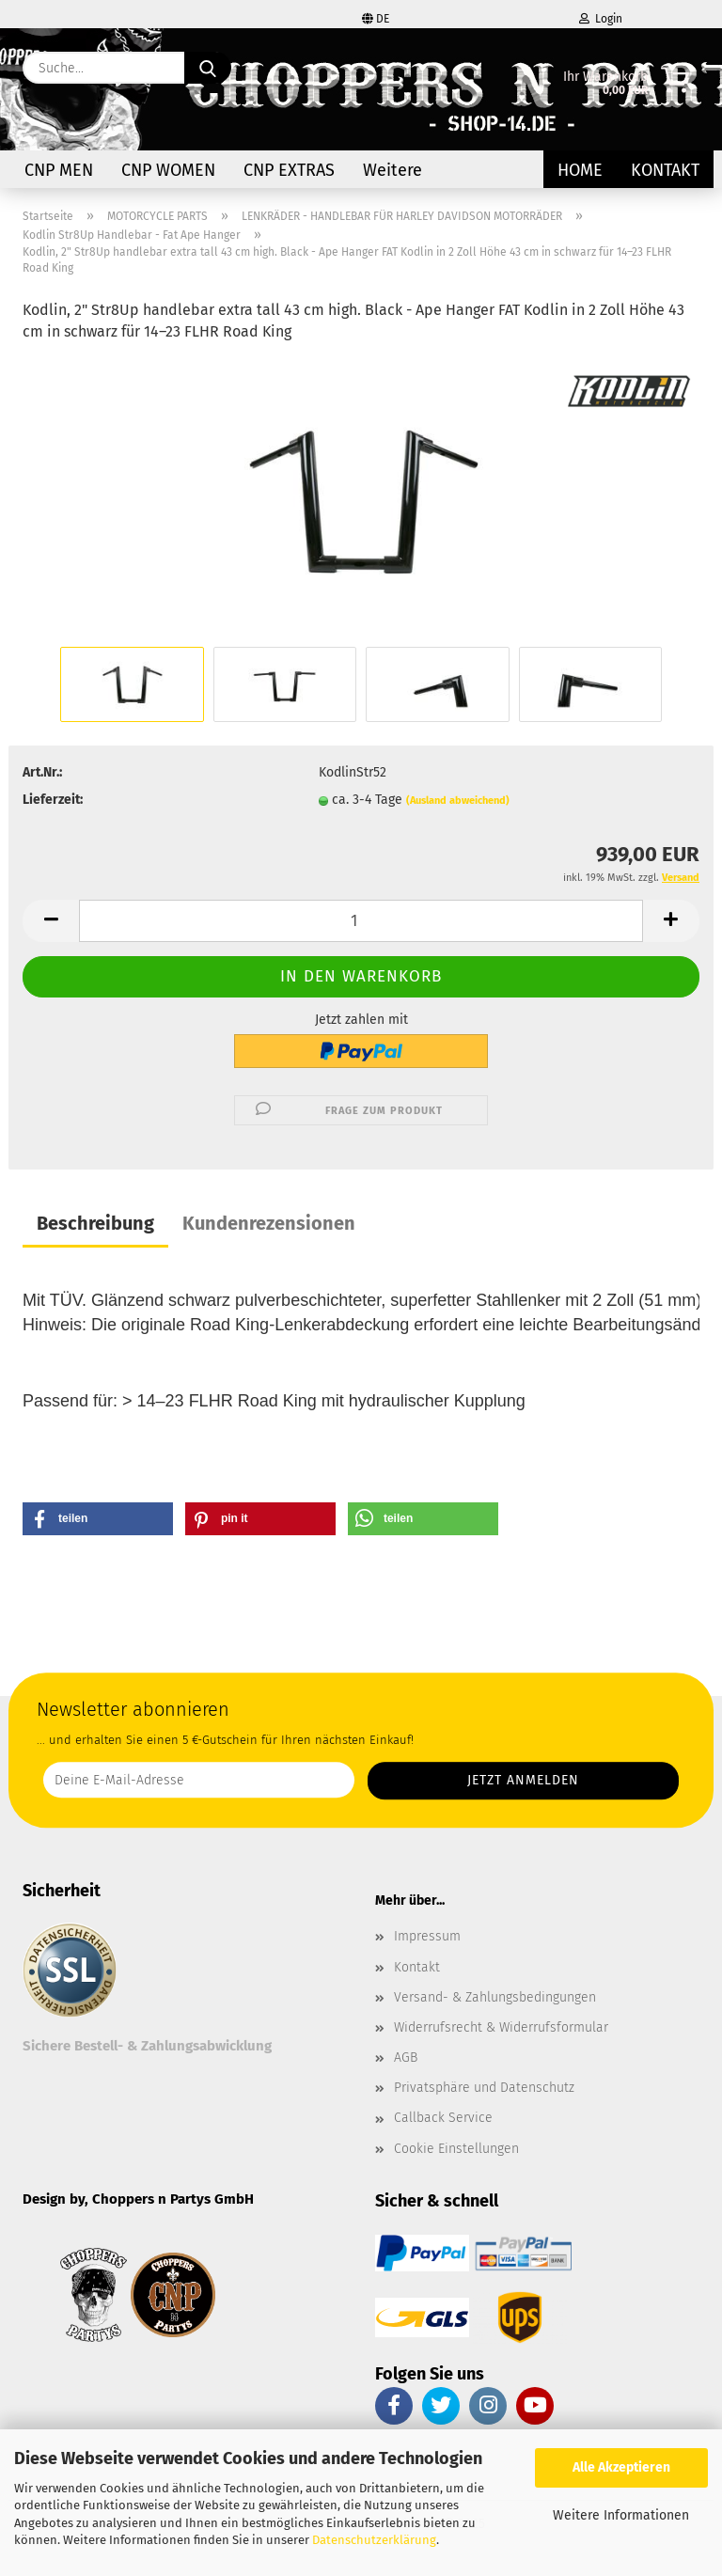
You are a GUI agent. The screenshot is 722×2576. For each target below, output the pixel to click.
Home (580, 170)
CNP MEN (58, 170)
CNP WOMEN (168, 170)
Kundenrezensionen (268, 1223)
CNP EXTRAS (289, 170)
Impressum (427, 1936)
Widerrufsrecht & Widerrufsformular (501, 2027)
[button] (51, 921)
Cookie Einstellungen (456, 2149)
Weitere (392, 170)
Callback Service (443, 2118)
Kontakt (665, 170)
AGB (405, 2058)
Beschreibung (95, 1223)
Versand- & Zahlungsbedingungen (495, 1997)
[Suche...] (207, 68)
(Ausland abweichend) (458, 800)
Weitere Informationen (621, 2515)
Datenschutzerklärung (374, 2540)
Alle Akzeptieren (621, 2467)
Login (600, 18)
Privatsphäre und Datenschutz (484, 2088)
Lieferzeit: (53, 800)
